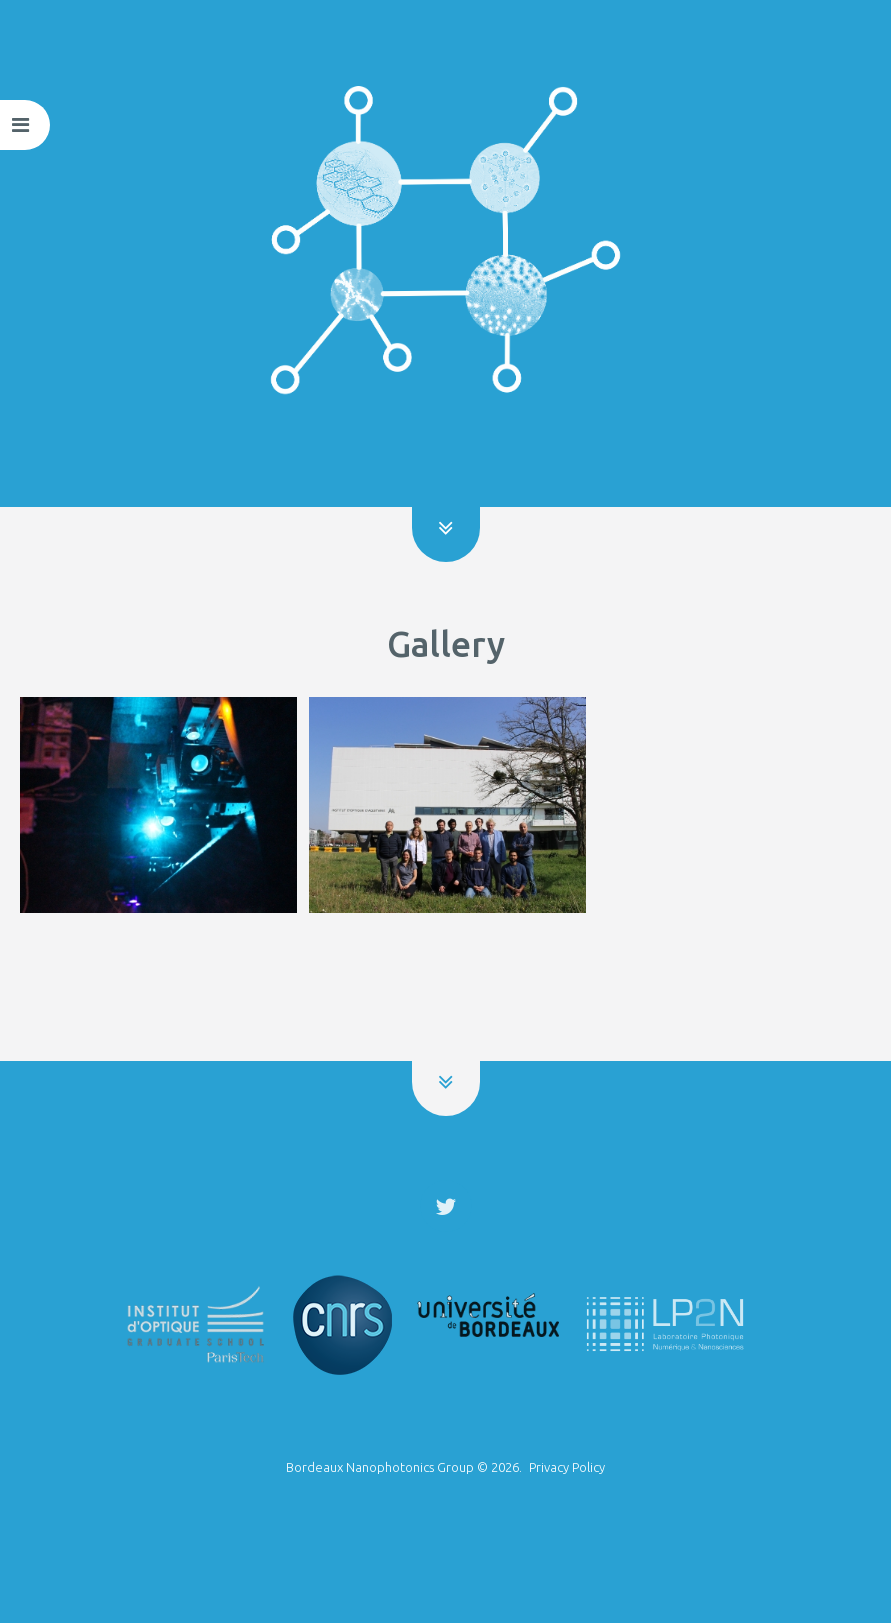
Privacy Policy (567, 1467)
